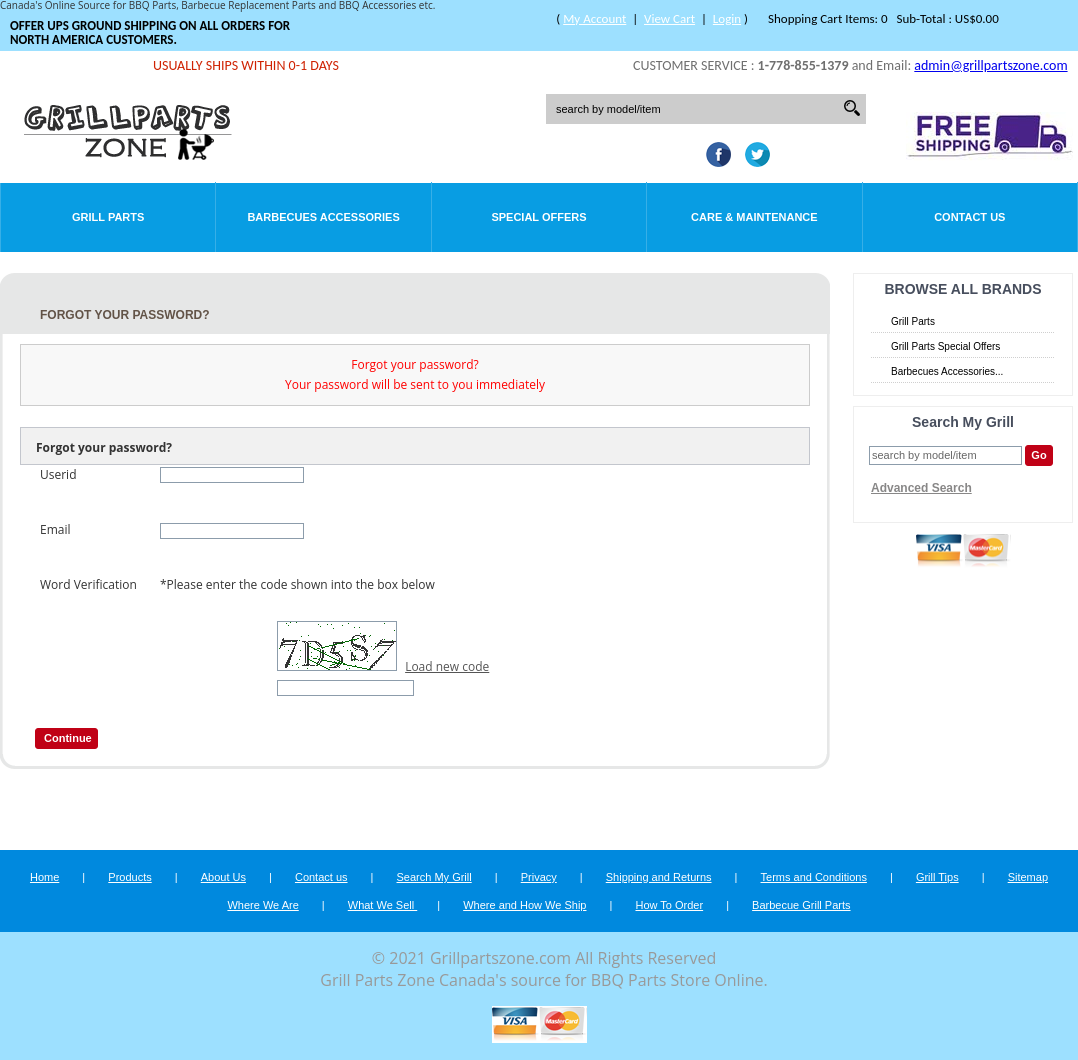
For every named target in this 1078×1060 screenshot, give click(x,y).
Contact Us (969, 217)
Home (44, 877)
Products (129, 877)
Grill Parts (108, 217)
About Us (223, 877)
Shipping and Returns (659, 877)
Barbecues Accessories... (947, 371)
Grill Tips (937, 877)
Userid (58, 474)
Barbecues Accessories (323, 217)
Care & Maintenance (754, 217)
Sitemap (1028, 877)
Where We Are (262, 905)
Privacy (539, 877)
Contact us (321, 877)
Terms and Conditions (814, 877)
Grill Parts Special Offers (945, 346)
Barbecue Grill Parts (801, 905)
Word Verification (88, 584)
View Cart (669, 18)
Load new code (447, 666)
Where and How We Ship (524, 905)
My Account (594, 18)
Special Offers (538, 217)
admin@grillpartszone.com (990, 65)
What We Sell (383, 905)
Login (727, 18)
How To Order (669, 905)
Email (55, 529)
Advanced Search (921, 488)
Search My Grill (434, 877)
